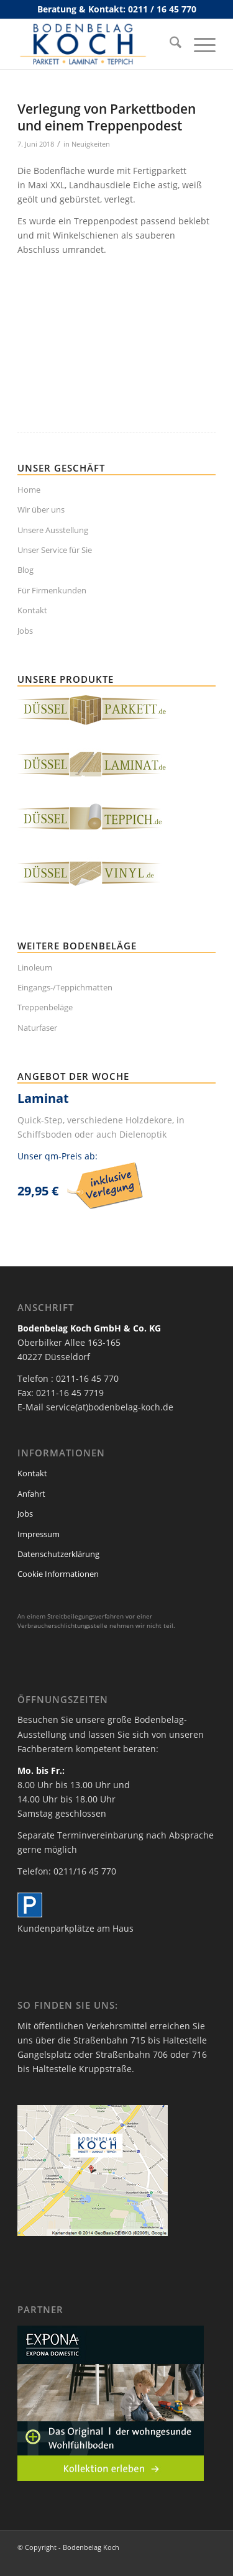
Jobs (25, 630)
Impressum (38, 1534)
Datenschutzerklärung (58, 1554)
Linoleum (34, 967)
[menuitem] (169, 44)
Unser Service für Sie (54, 549)
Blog (25, 569)
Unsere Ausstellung (52, 530)
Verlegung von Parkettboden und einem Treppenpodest (106, 117)
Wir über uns (41, 509)
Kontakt (32, 610)
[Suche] (169, 44)
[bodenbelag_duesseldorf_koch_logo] (96, 44)
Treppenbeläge (45, 1007)
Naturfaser (37, 1027)
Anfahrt (31, 1493)
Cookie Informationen (58, 1573)
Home (28, 489)
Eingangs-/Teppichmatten (64, 987)
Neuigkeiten (90, 143)
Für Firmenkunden (51, 590)
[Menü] (198, 44)
